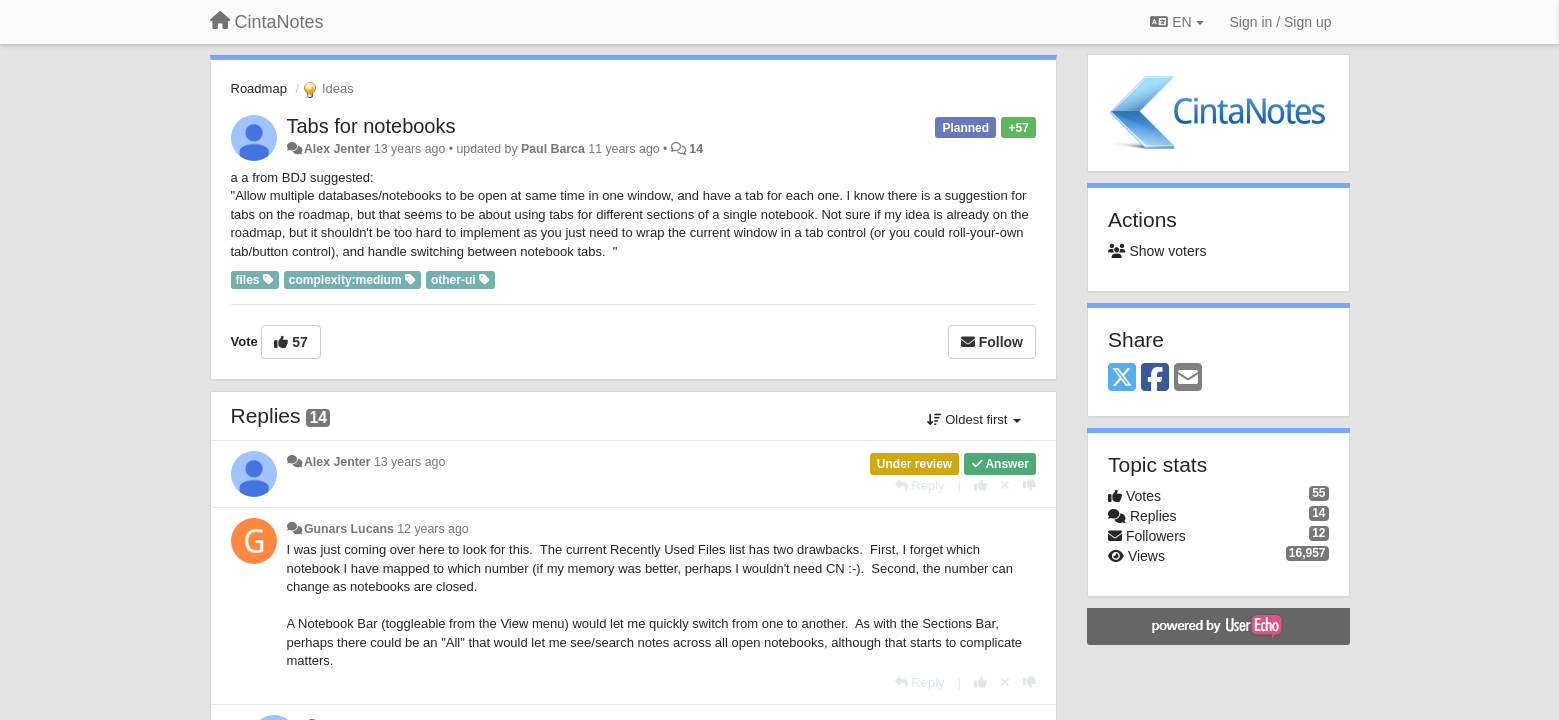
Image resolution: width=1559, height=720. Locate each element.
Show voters (1157, 251)
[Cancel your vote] (1005, 485)
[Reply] (920, 485)
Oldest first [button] (974, 419)
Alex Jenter (337, 149)
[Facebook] (1155, 378)
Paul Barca (553, 149)
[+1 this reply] (980, 485)
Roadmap (259, 88)
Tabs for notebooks (371, 126)
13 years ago (409, 462)
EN (1176, 22)
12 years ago (432, 529)
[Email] (1188, 378)
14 (696, 149)
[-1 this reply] (1029, 485)
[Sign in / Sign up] (1281, 22)
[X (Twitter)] (1122, 378)
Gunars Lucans (349, 529)
